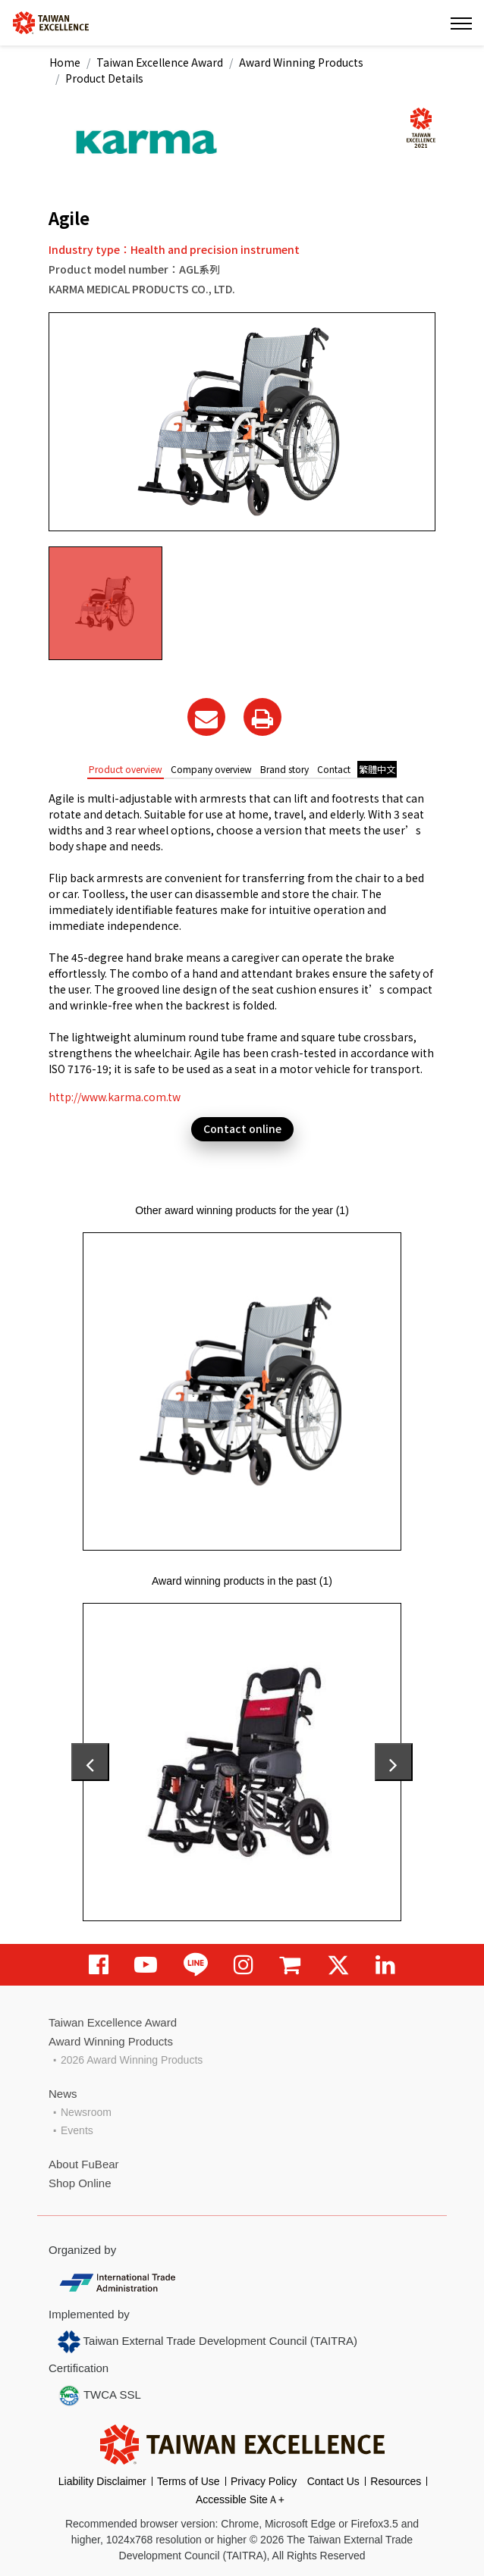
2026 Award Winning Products (132, 2060)
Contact (333, 768)
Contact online (242, 1128)
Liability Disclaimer (102, 2481)
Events (77, 2130)
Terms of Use (188, 2481)
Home (64, 62)
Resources (395, 2481)
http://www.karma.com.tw (115, 1096)
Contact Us (333, 2481)
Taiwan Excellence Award (159, 62)
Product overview (125, 768)
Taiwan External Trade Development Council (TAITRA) (207, 2341)
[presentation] (90, 1762)
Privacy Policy (264, 2481)
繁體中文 (377, 768)
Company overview (211, 768)
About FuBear (84, 2164)
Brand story (284, 768)
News (63, 2093)
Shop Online (80, 2183)
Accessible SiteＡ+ (240, 2499)
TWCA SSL (99, 2395)
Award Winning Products (301, 62)
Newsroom (86, 2112)
